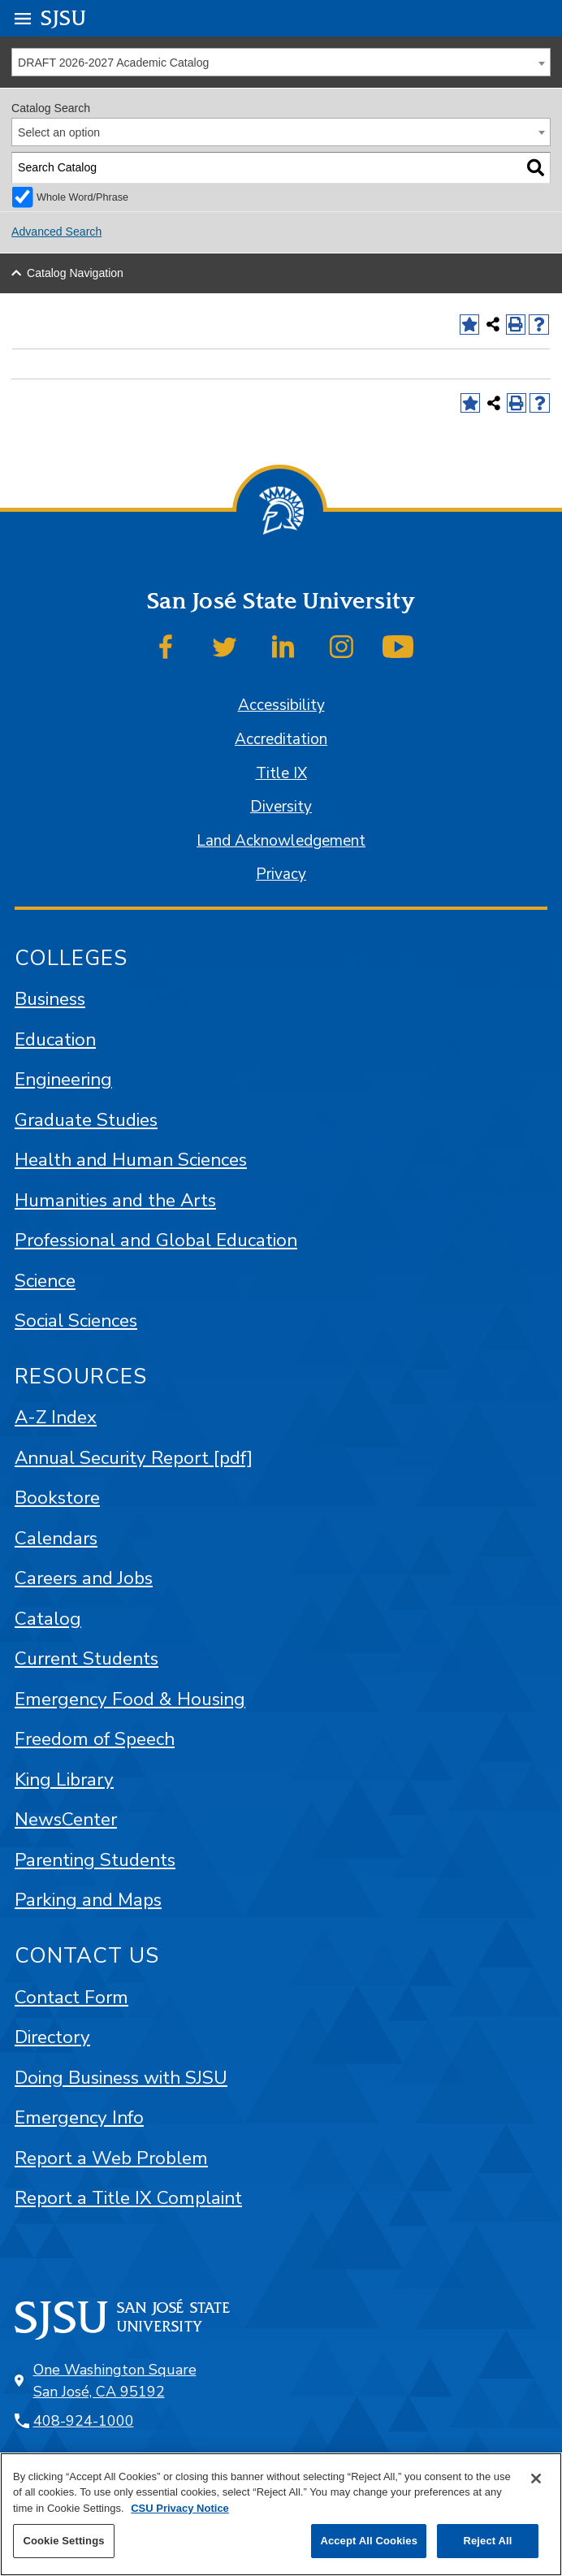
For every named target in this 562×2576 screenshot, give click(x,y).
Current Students (86, 1658)
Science (45, 1280)
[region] (281, 2514)
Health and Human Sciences (131, 1159)
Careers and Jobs (84, 1578)
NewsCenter (66, 1819)
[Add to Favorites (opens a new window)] (470, 324)
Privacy (281, 874)
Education (55, 1039)
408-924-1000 (83, 2421)
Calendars (56, 1538)
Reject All (487, 2541)
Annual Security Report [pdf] (134, 1457)
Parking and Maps (88, 1899)
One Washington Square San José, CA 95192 (115, 2380)
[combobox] (281, 62)
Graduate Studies (86, 1119)
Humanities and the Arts (115, 1200)
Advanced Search (56, 231)
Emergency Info (79, 2117)
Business (50, 998)
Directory (52, 2037)
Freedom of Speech (95, 1738)
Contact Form (71, 1997)
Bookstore (57, 1497)
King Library (64, 1779)
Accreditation (281, 739)
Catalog (48, 1618)
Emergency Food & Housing (130, 1699)
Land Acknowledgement (281, 840)
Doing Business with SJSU (121, 2077)
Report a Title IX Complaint (128, 2197)
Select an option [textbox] (59, 132)
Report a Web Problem (111, 2158)
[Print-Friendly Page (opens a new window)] (516, 324)
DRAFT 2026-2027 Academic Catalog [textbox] (113, 62)
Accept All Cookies (368, 2541)
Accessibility (281, 705)
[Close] (536, 2478)
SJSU (64, 17)
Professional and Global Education (156, 1240)
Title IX (281, 773)
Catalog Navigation (75, 272)
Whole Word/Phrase (82, 197)
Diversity (281, 806)
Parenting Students (95, 1859)
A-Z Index (56, 1417)
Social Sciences (76, 1320)
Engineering (63, 1079)
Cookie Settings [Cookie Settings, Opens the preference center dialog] (63, 2541)
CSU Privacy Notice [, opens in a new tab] (180, 2508)
